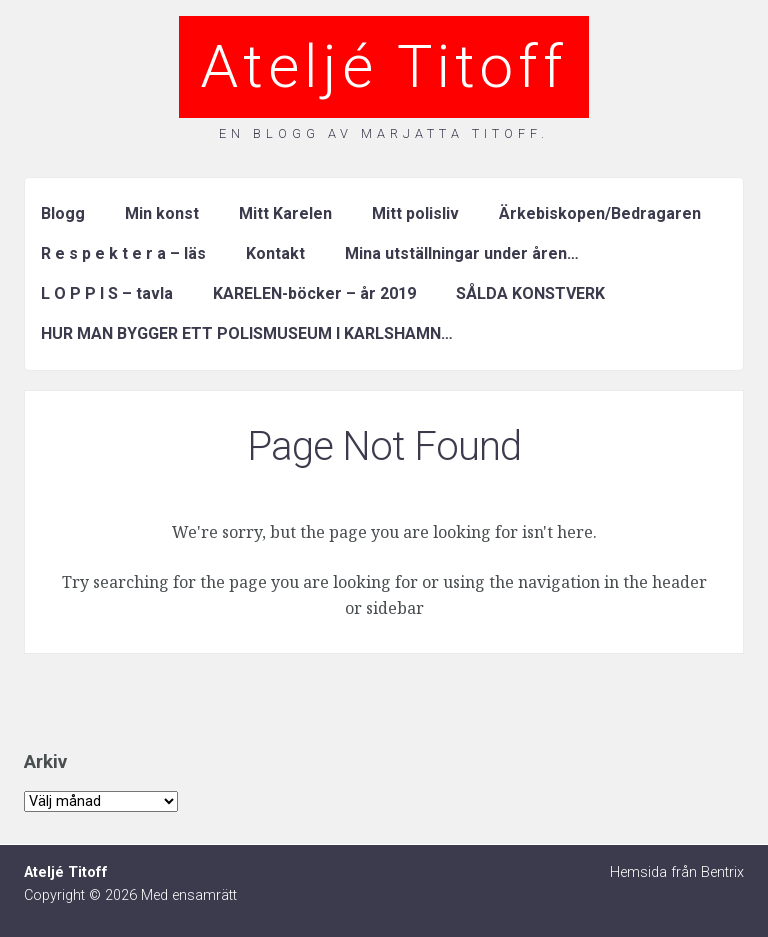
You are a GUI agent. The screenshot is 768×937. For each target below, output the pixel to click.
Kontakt (275, 253)
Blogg (63, 213)
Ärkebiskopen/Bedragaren (600, 213)
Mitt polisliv (415, 213)
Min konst (162, 213)
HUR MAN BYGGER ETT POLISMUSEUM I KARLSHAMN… (247, 333)
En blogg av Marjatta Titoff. (384, 133)
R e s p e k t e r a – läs (123, 253)
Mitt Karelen (285, 213)
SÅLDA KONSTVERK (530, 293)
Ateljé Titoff (384, 66)
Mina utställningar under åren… (462, 253)
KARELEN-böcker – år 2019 (314, 293)
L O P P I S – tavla (107, 293)
